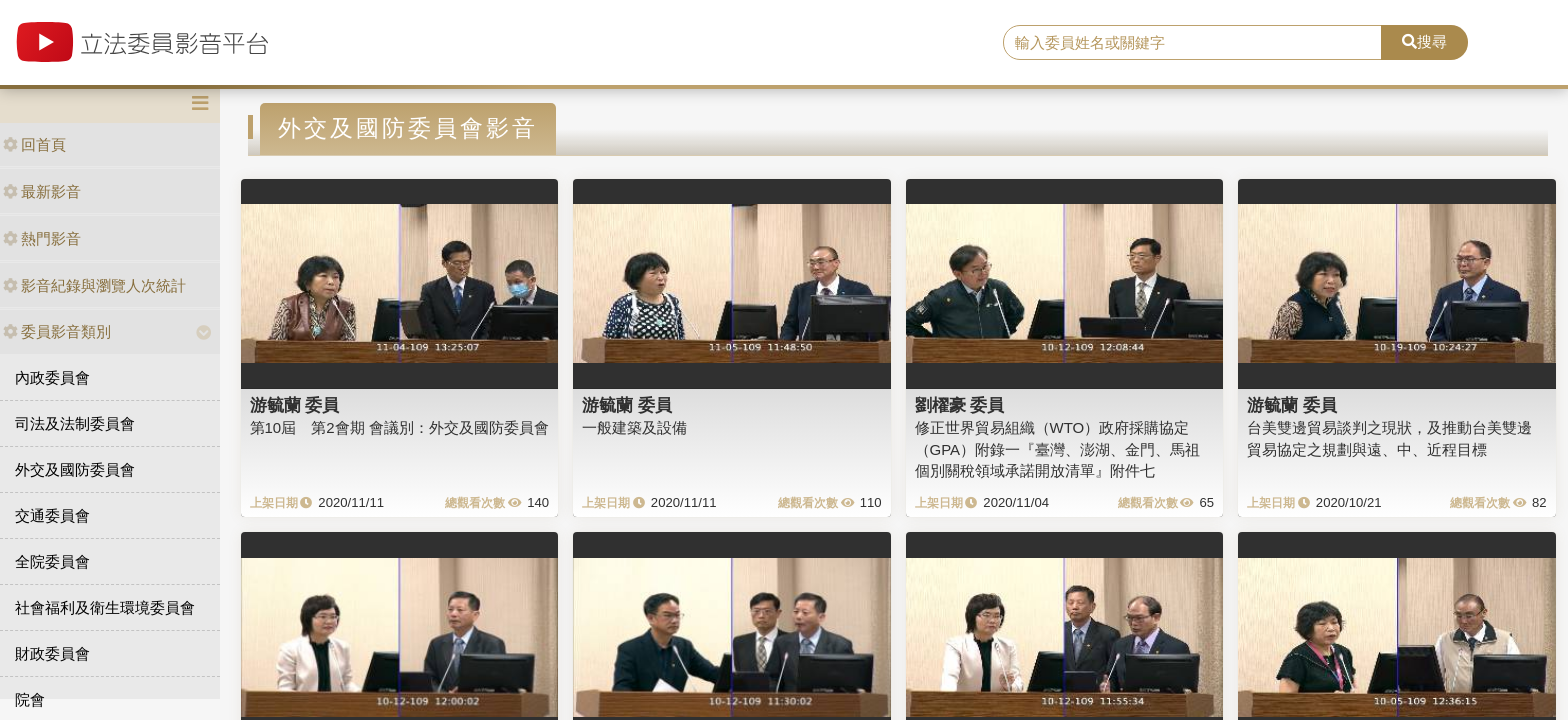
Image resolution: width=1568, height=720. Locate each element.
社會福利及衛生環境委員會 (105, 607)
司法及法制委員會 (75, 423)
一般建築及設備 (634, 427)
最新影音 (42, 191)
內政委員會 (52, 377)
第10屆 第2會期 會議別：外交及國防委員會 (399, 427)
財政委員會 (52, 653)
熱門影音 (42, 238)
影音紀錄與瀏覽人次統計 (94, 285)
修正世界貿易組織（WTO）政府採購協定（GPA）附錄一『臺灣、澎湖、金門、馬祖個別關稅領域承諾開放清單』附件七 (1058, 449)
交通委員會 (52, 515)
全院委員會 (52, 561)
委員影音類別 (57, 331)
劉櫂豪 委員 (960, 405)
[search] (1193, 43)
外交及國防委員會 (75, 469)
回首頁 (34, 144)
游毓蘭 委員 (295, 405)
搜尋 (1424, 41)
